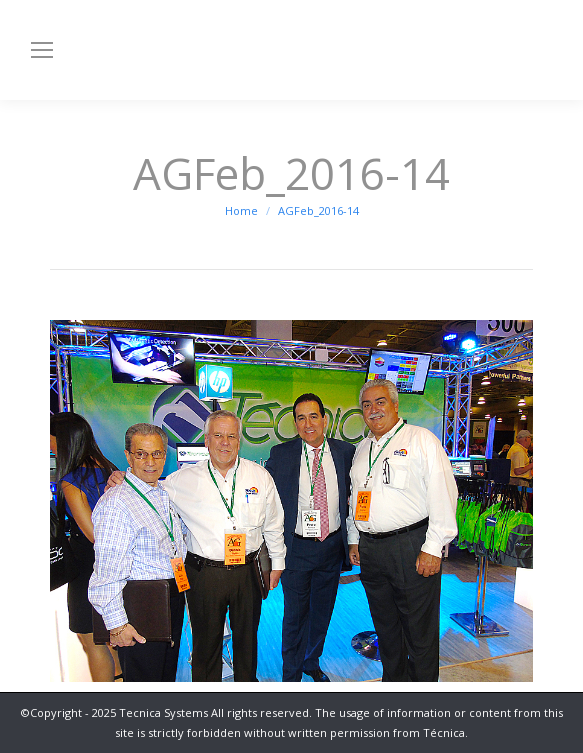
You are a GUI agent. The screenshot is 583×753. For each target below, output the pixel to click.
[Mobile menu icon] (42, 50)
